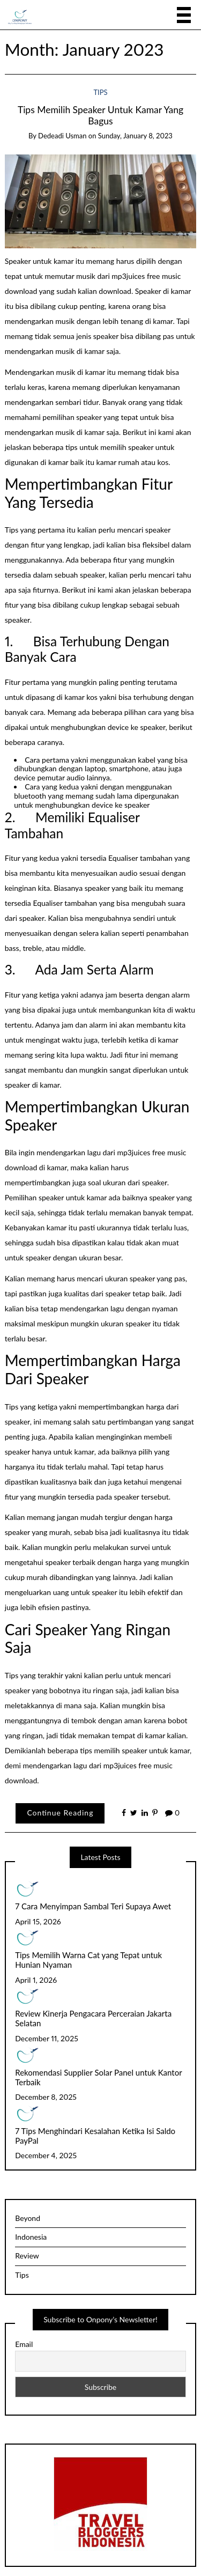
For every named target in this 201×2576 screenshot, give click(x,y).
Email (24, 2344)
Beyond (27, 2218)
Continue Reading (60, 1812)
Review (27, 2255)
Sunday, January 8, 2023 (135, 135)
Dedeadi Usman (62, 135)
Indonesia (31, 2236)
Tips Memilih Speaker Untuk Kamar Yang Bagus (100, 115)
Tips (100, 92)
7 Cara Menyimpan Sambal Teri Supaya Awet (93, 1906)
